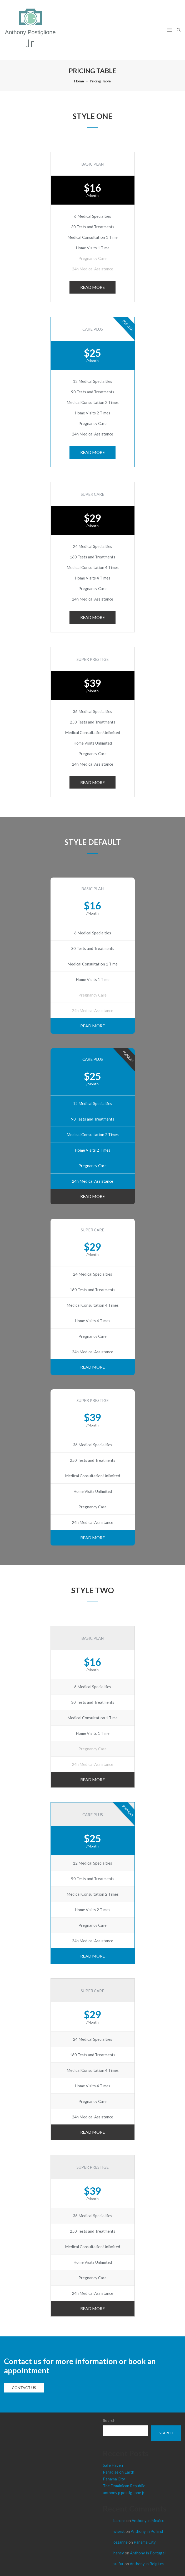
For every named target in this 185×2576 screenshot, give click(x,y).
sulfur (118, 2563)
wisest (119, 2531)
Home (79, 81)
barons (119, 2520)
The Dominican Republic (124, 2485)
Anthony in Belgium (147, 2563)
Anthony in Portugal (148, 2552)
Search (109, 2420)
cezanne (120, 2542)
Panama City (114, 2478)
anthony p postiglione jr (123, 2492)
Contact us (24, 2387)
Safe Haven (113, 2465)
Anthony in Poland (147, 2531)
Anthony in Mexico (148, 2520)
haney (118, 2552)
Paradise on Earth (118, 2472)
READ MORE (92, 287)
